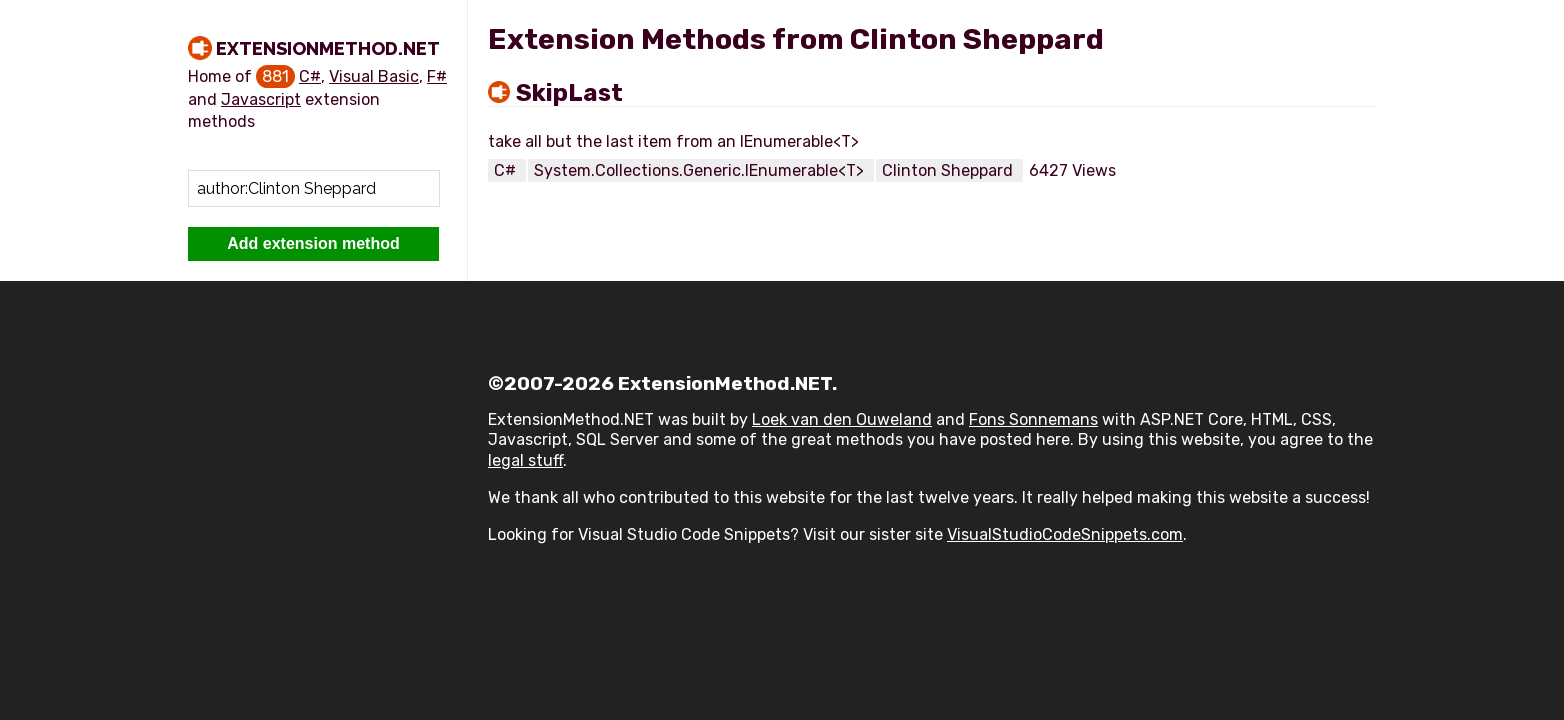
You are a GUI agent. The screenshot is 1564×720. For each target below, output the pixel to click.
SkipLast (569, 93)
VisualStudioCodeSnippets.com (1065, 534)
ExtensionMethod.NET (328, 48)
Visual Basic (374, 76)
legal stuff (525, 460)
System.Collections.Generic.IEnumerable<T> (701, 170)
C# (310, 76)
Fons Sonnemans (1033, 419)
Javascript (261, 99)
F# (437, 76)
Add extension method (313, 243)
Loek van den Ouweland (842, 419)
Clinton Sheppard (949, 170)
